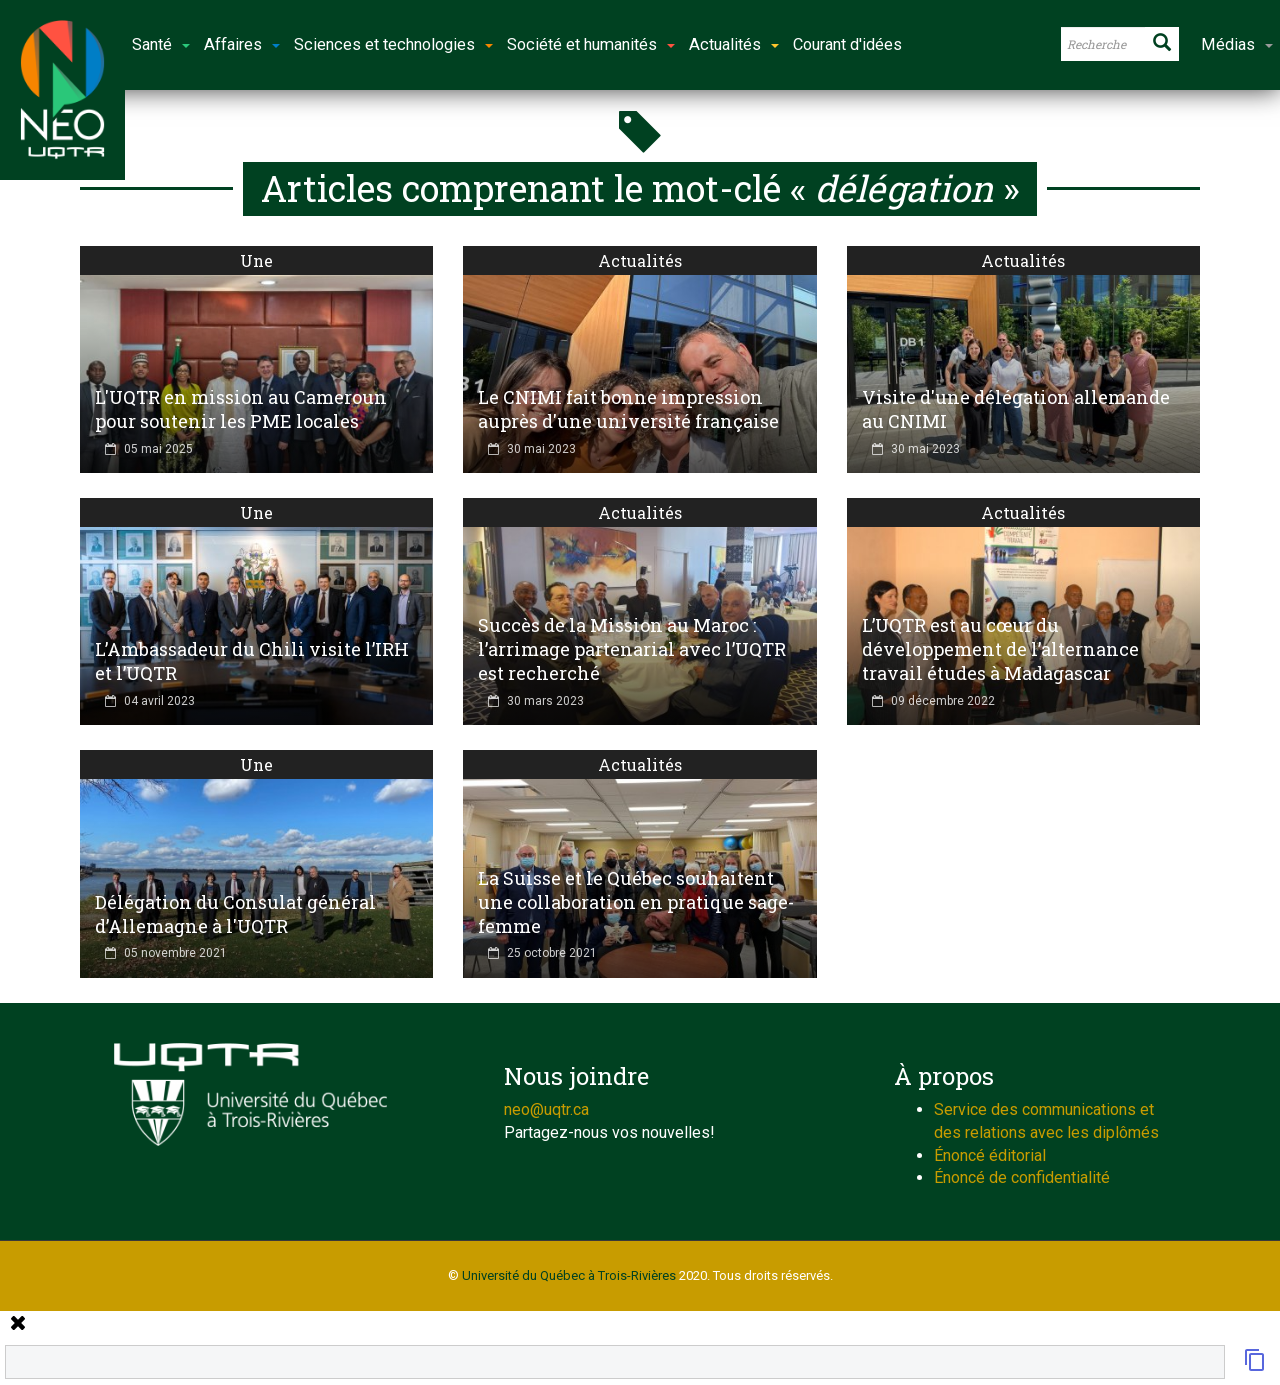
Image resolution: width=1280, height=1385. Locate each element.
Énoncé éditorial (990, 1155)
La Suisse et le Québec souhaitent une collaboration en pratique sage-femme (636, 902)
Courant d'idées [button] (847, 44)
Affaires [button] (242, 44)
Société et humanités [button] (591, 44)
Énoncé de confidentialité (1022, 1177)
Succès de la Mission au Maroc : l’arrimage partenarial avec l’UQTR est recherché (632, 649)
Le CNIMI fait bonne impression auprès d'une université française (628, 409)
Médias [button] (1237, 44)
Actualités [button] (734, 44)
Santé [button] (161, 44)
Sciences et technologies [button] (393, 44)
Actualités (640, 260)
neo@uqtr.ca (546, 1109)
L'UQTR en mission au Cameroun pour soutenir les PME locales (241, 409)
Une (256, 260)
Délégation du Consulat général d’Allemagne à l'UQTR (235, 914)
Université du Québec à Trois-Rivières (569, 1275)
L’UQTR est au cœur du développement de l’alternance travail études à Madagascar (1000, 649)
